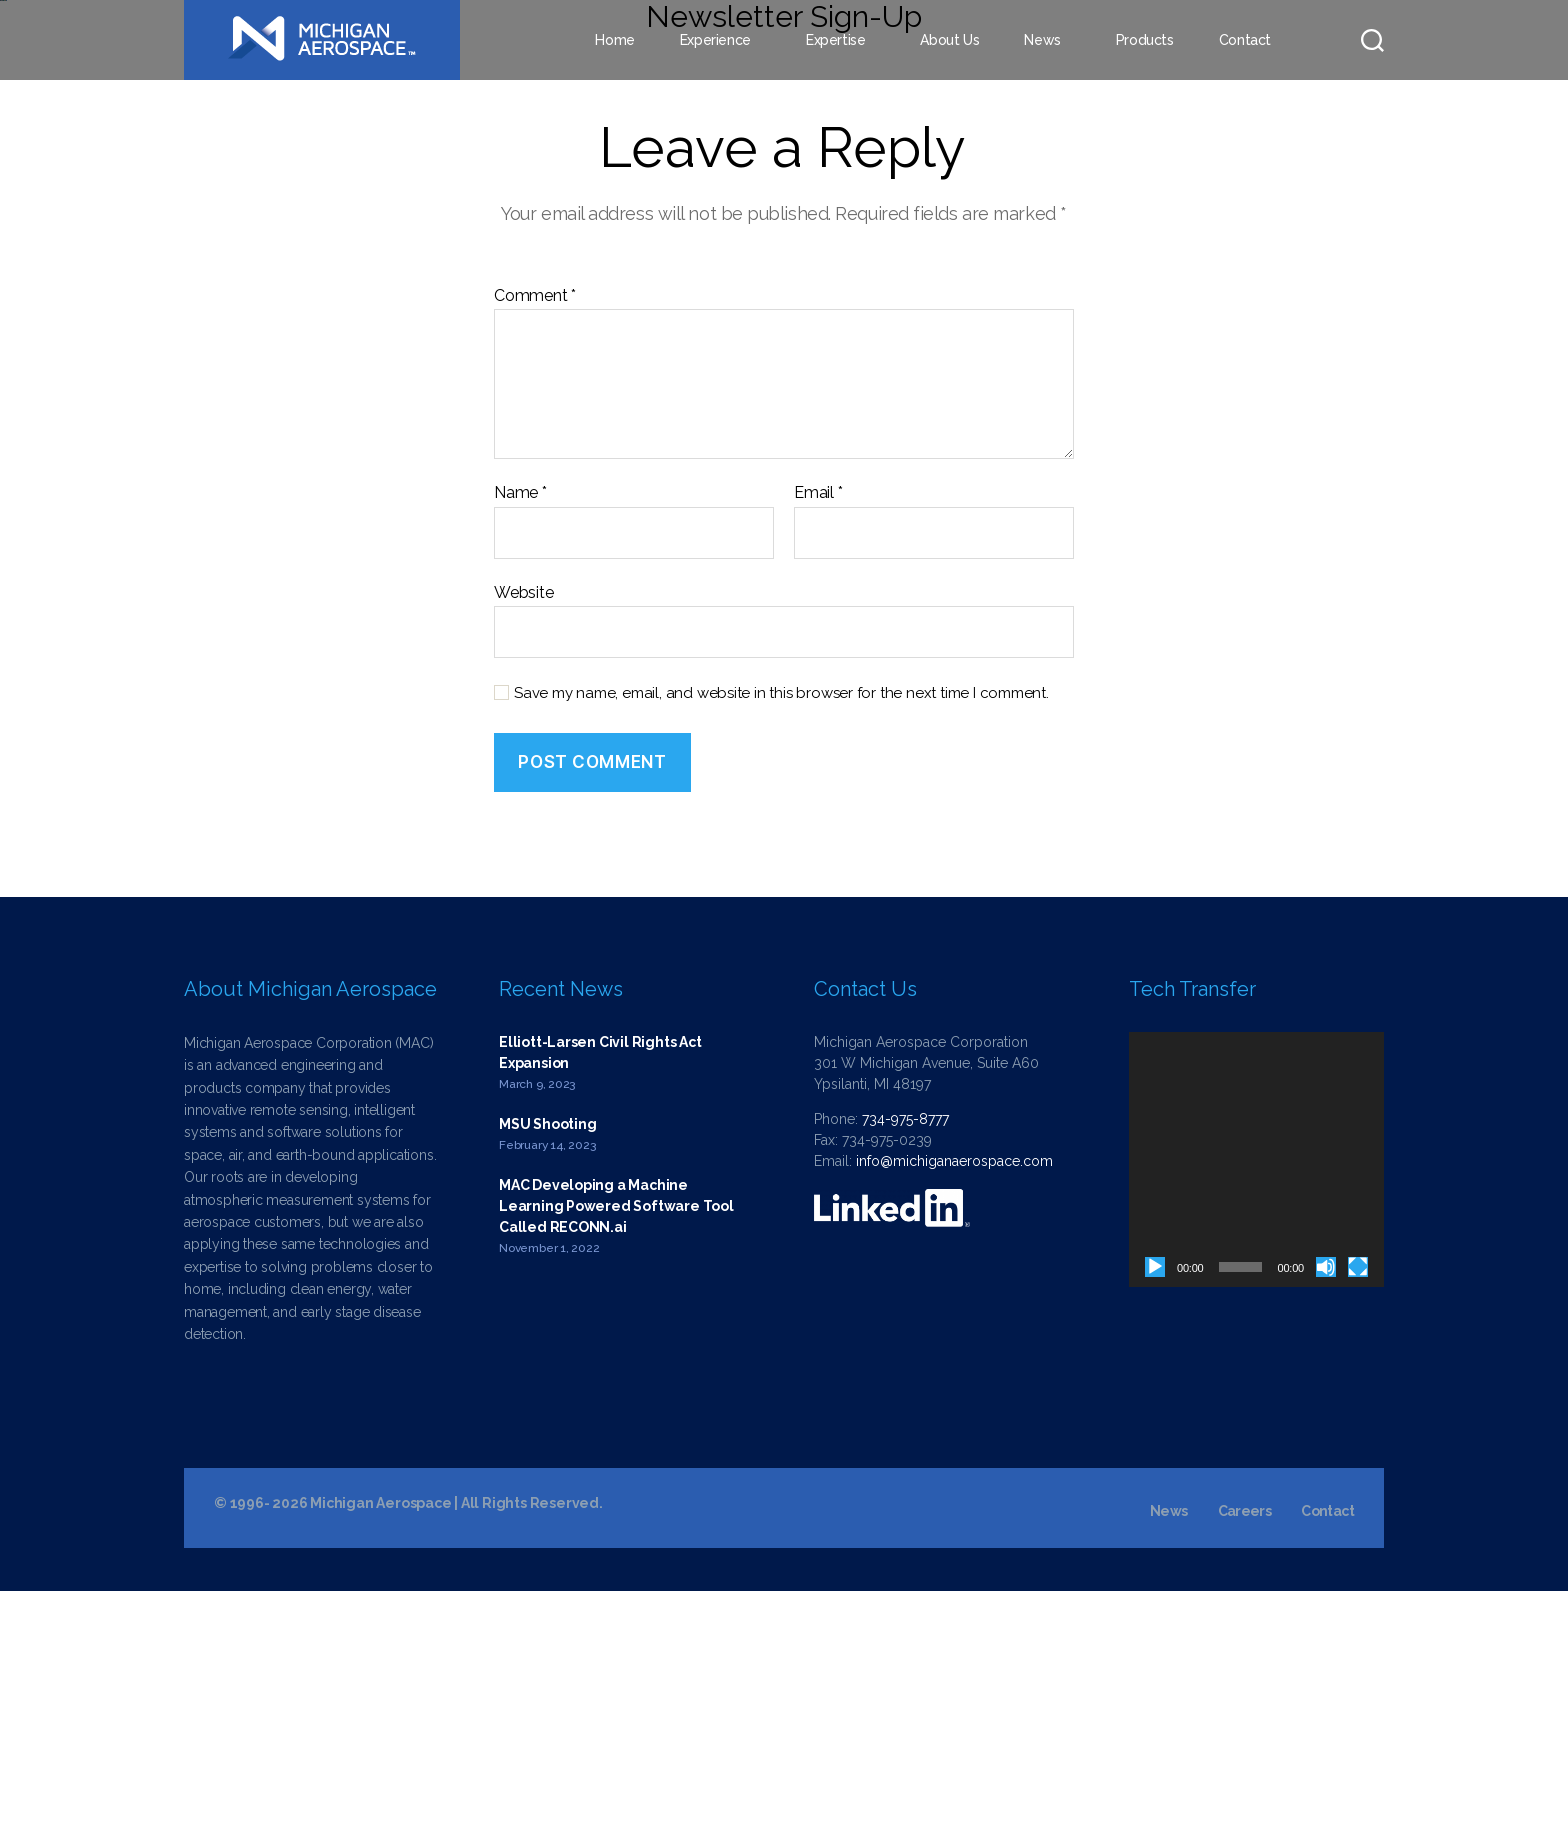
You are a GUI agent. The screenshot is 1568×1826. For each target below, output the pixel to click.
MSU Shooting (547, 1359)
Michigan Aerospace (380, 1738)
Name (520, 728)
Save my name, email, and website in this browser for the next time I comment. (781, 929)
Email (818, 728)
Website (524, 827)
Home (614, 40)
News (1042, 40)
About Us (949, 40)
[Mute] (1326, 1502)
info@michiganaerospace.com (954, 1396)
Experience (715, 40)
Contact (1245, 40)
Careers (1244, 1746)
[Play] (1155, 1502)
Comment (535, 531)
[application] (1256, 1394)
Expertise (836, 40)
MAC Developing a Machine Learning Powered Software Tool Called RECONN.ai (616, 1441)
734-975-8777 (905, 1354)
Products (1145, 40)
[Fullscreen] (1358, 1502)
